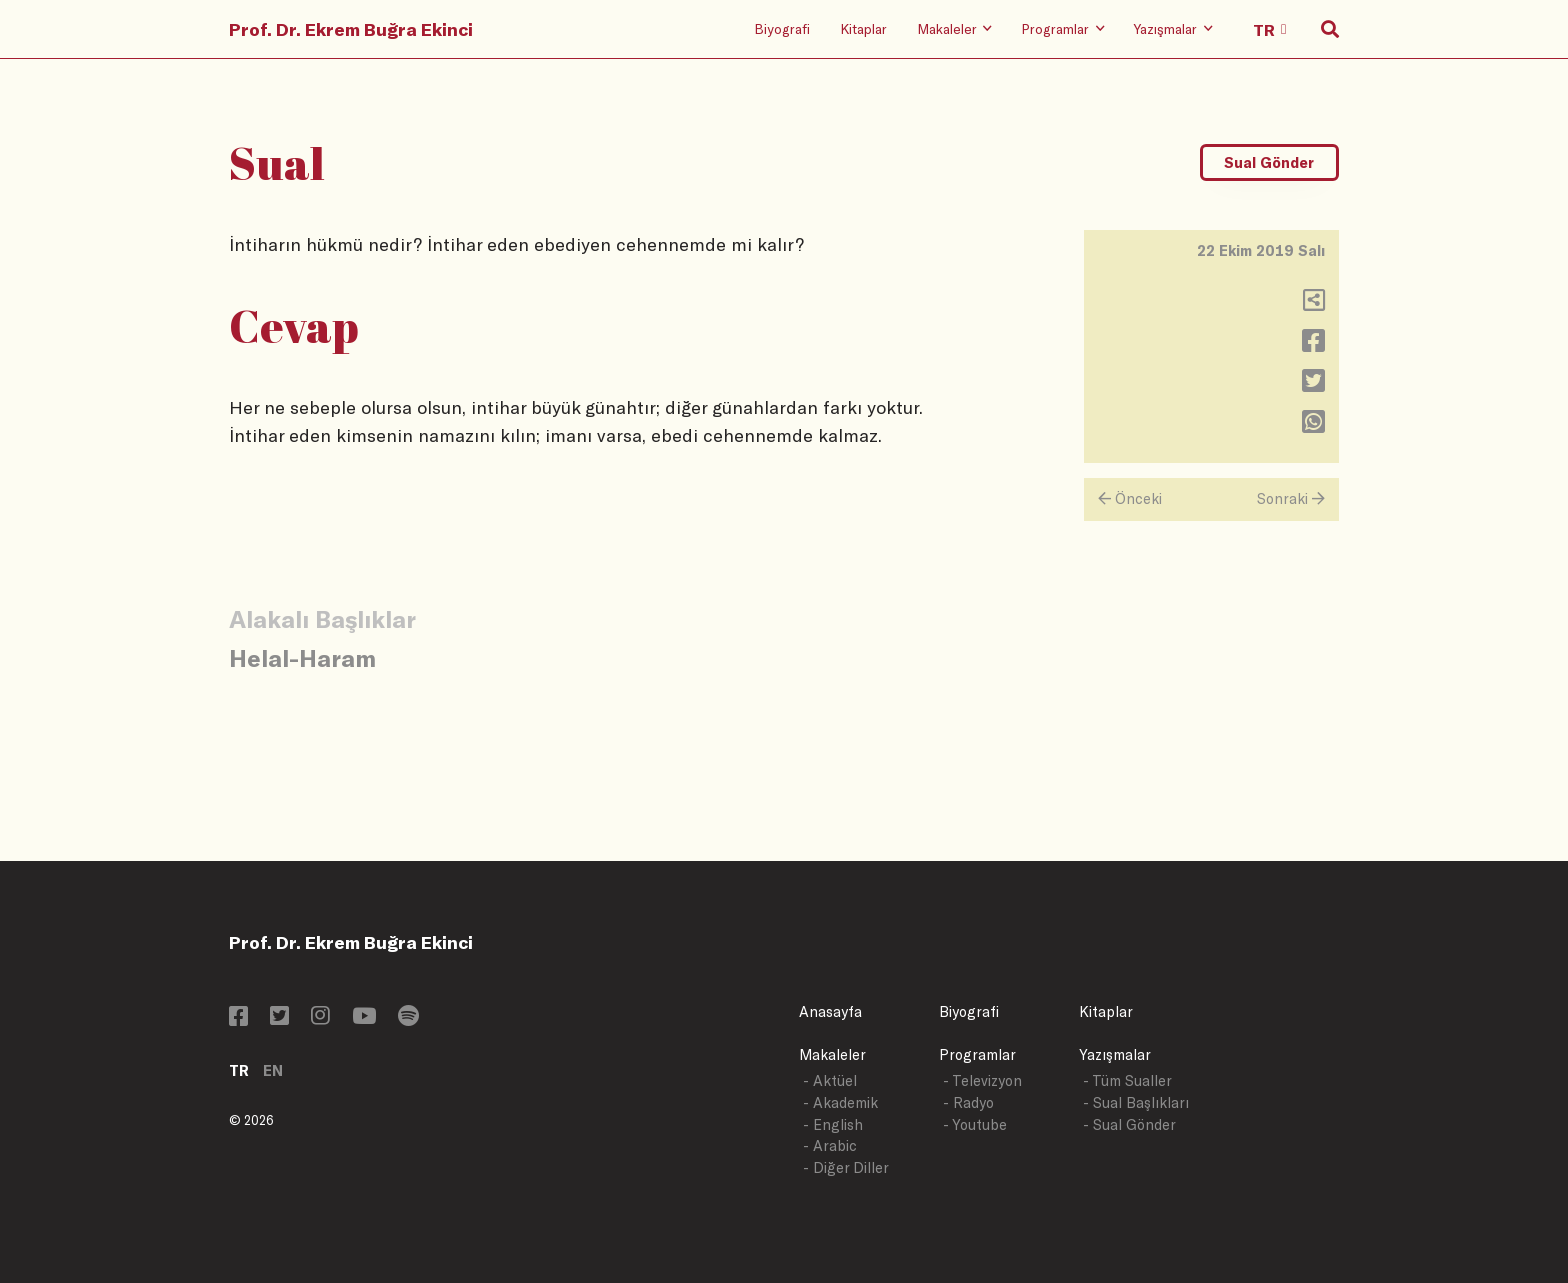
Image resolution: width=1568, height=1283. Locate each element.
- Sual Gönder (1129, 1124)
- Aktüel (830, 1080)
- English (833, 1124)
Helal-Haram (302, 657)
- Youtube (975, 1124)
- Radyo (968, 1102)
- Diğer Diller (846, 1167)
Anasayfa (830, 1011)
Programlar (977, 1054)
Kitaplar (863, 28)
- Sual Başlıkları (1136, 1102)
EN (273, 1070)
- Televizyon (982, 1080)
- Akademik (840, 1102)
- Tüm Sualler (1127, 1080)
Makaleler (832, 1054)
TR (239, 1070)
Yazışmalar (1115, 1054)
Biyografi (782, 28)
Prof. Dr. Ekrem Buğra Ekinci (351, 29)
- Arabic (830, 1145)
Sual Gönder (1269, 162)
